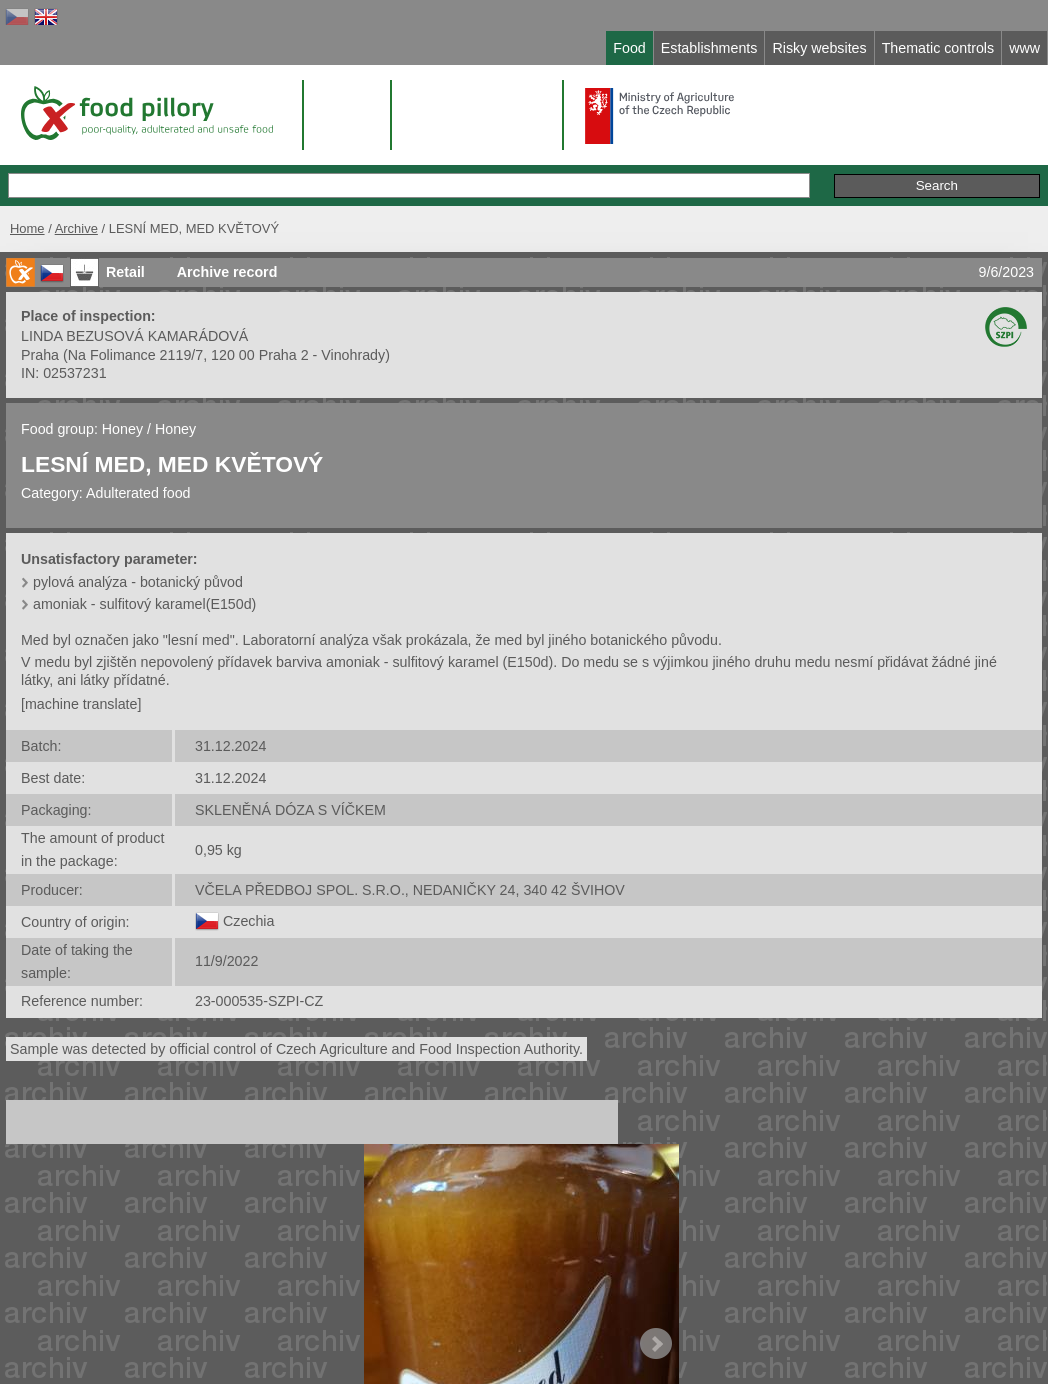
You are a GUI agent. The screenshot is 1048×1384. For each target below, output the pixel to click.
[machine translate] (81, 704)
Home (27, 228)
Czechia (248, 921)
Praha (40, 355)
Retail (125, 272)
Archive (76, 228)
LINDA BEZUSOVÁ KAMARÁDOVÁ (134, 336)
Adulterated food (138, 493)
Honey (122, 429)
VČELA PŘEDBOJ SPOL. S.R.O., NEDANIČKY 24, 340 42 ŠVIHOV (410, 890)
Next (656, 1344)
